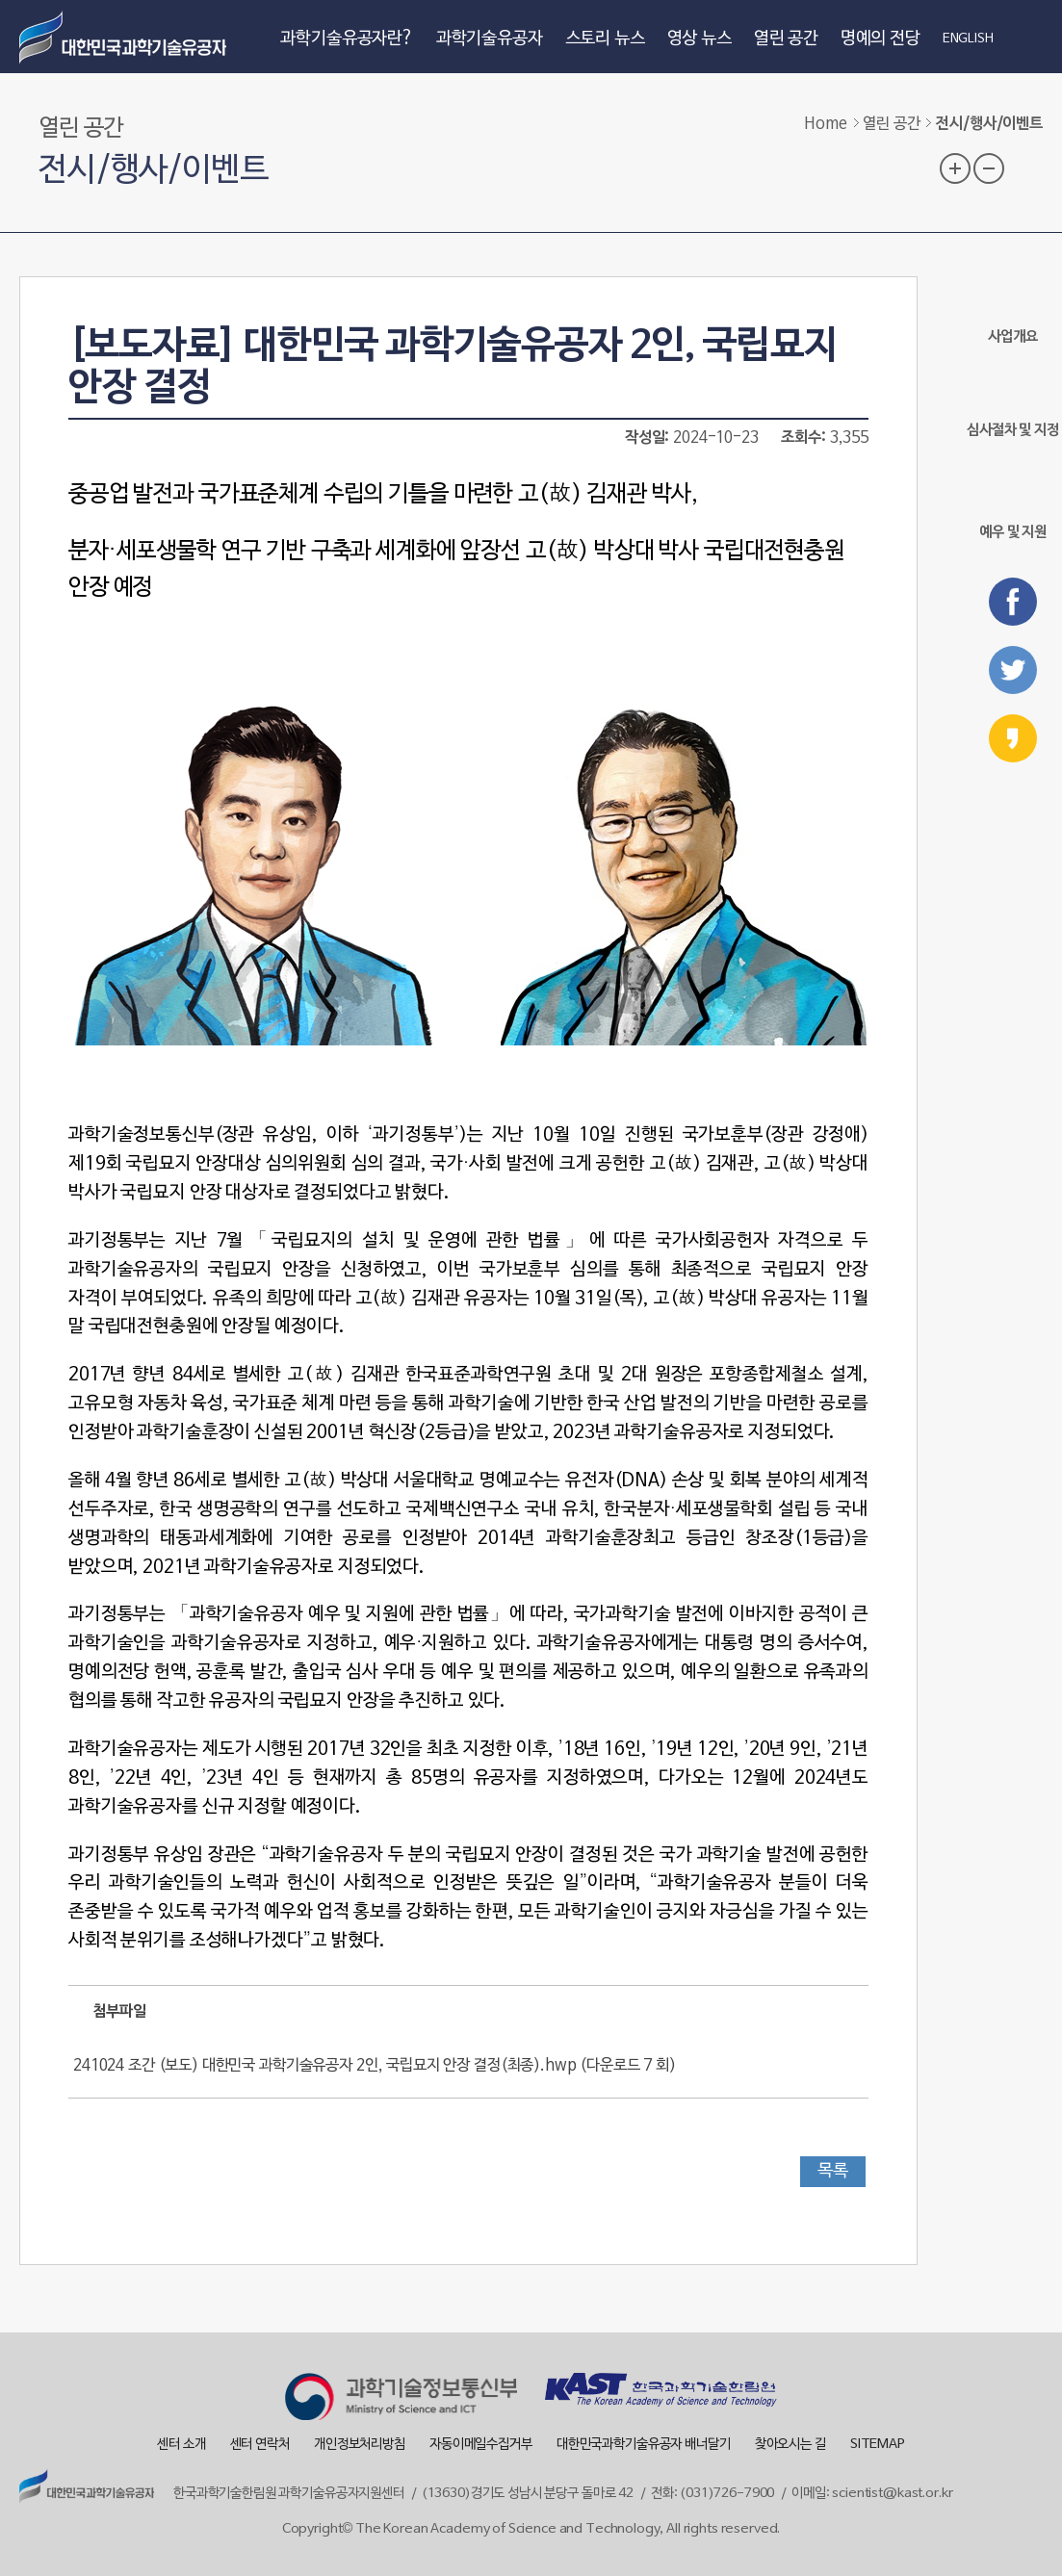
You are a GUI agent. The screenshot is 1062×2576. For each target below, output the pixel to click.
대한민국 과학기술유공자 (125, 36)
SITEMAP (877, 2444)
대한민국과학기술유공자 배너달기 (644, 2444)
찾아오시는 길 (790, 2444)
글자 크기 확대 (955, 168)
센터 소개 (181, 2444)
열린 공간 (786, 39)
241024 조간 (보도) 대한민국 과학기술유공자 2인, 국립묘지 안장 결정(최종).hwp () (374, 2065)
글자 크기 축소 (988, 168)
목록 (832, 2171)
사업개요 (1012, 310)
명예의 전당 (880, 39)
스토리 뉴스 (605, 39)
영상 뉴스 (699, 39)
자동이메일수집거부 (480, 2444)
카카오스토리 (1013, 738)
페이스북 (1013, 602)
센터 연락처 (260, 2444)
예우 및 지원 (1013, 501)
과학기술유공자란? (347, 39)
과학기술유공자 (489, 39)
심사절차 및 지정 (1013, 404)
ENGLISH (968, 39)
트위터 (1013, 670)
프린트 (1027, 166)
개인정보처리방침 (359, 2444)
